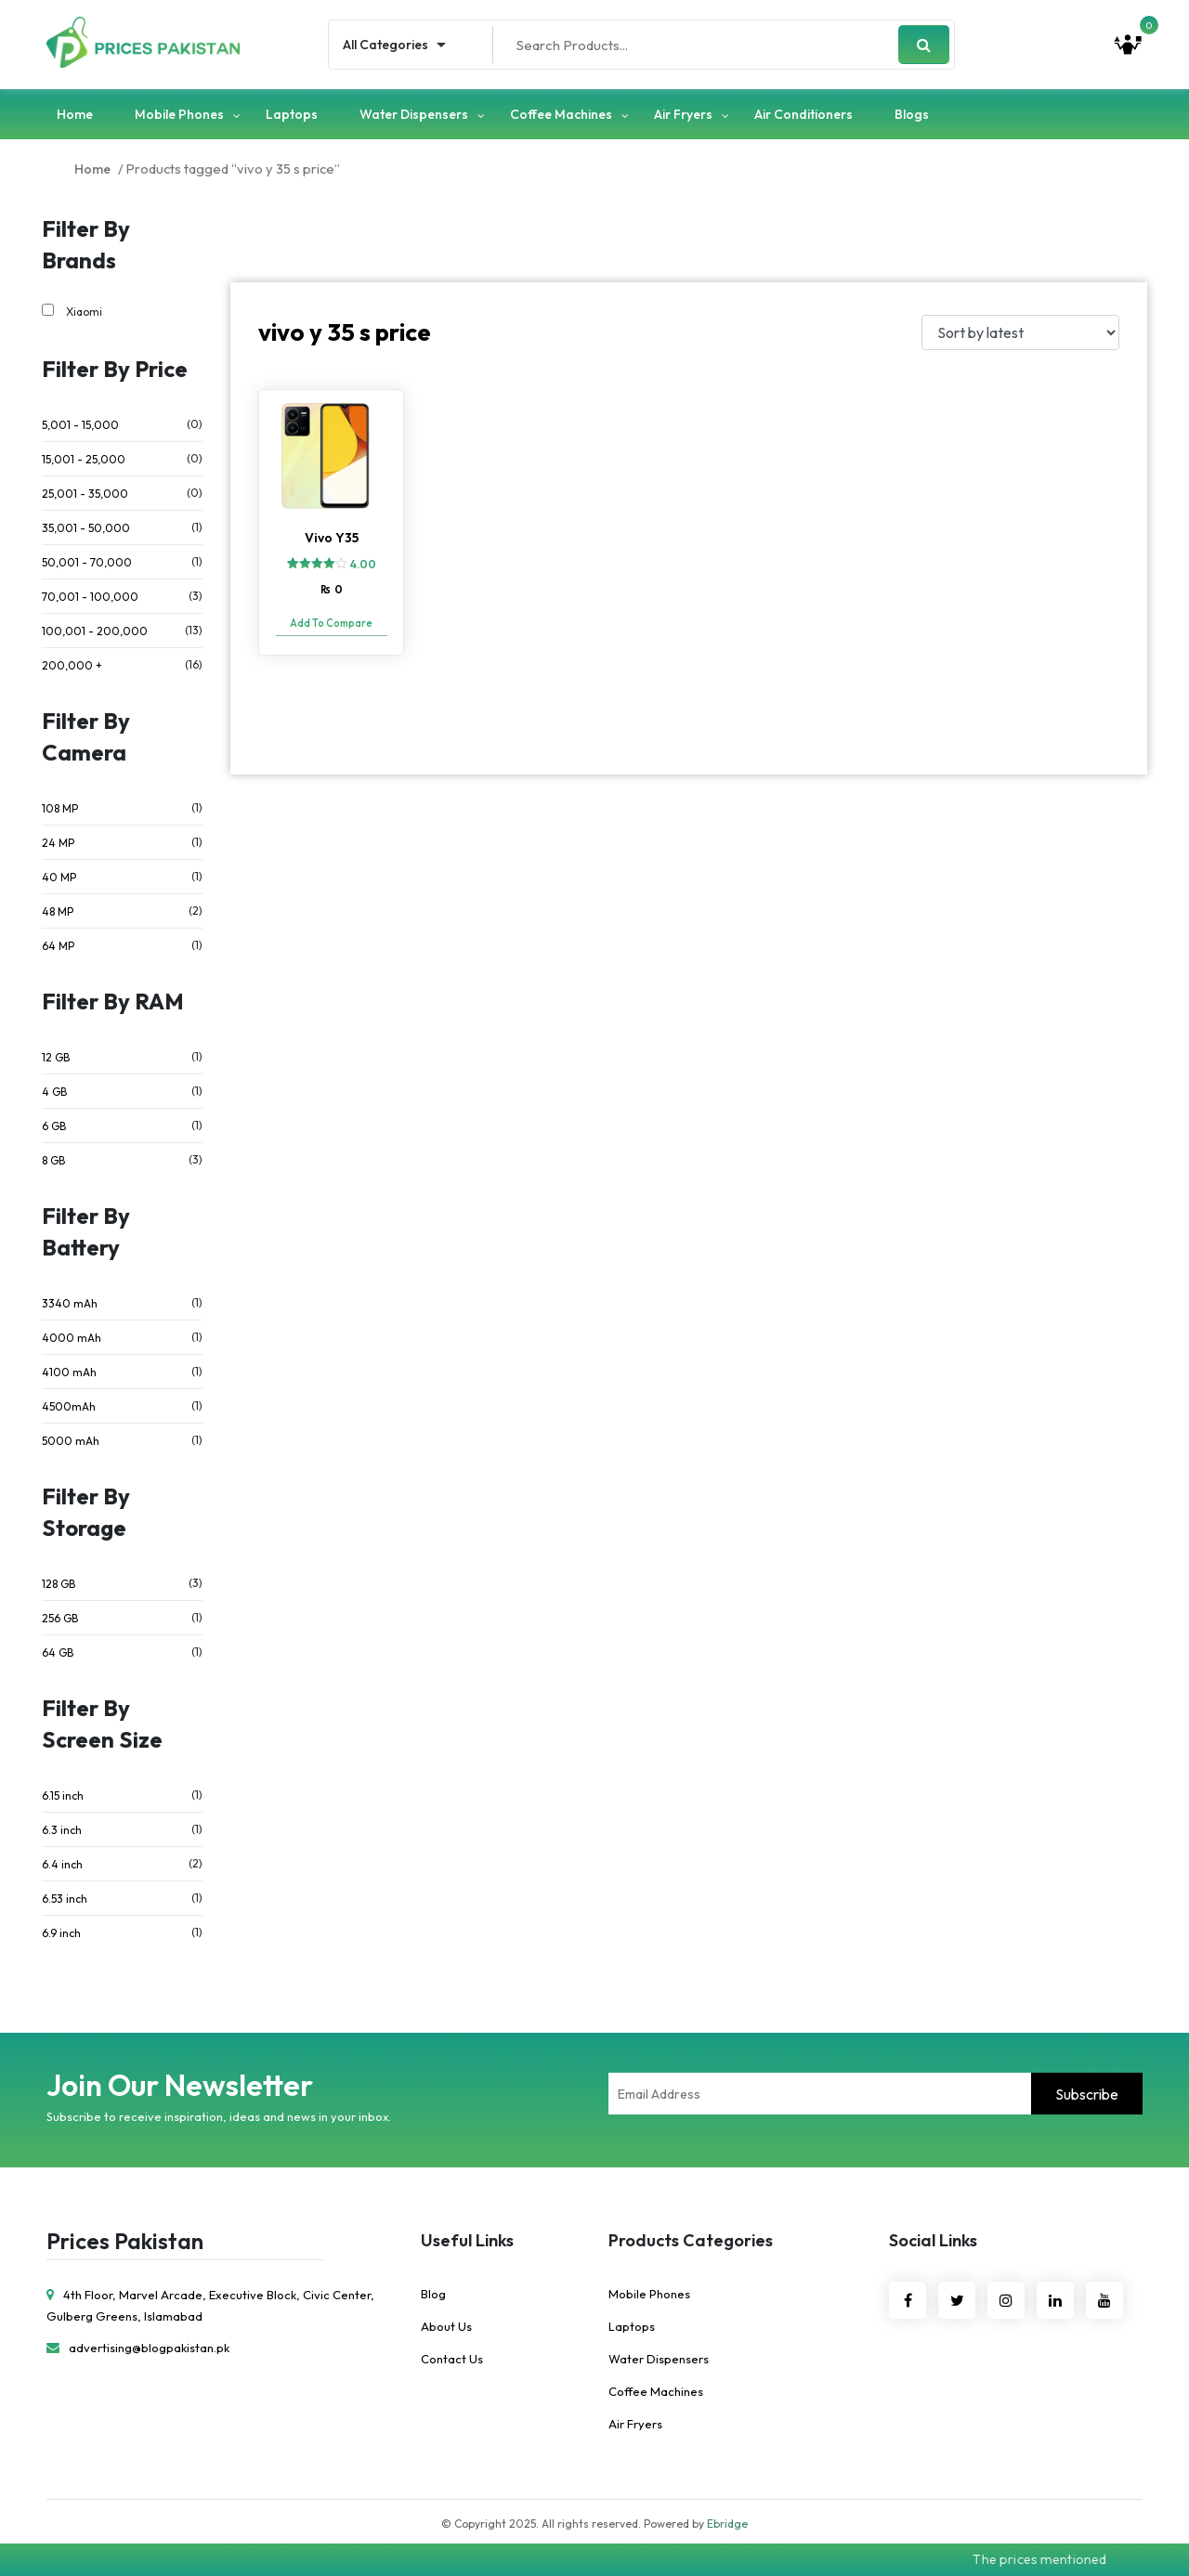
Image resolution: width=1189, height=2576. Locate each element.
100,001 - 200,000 (95, 631)
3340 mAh (70, 1303)
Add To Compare (331, 623)
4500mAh (69, 1406)
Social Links (933, 2240)
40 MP (59, 877)
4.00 (363, 564)
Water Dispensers (413, 114)
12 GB (56, 1057)
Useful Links (467, 2240)
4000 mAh (71, 1338)
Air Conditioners (803, 114)
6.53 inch (64, 1899)
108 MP (60, 808)
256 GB (60, 1618)
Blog (433, 2293)
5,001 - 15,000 (80, 425)
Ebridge (727, 2523)
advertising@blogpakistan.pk (137, 2347)
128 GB (58, 1584)
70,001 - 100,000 (90, 597)
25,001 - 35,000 (85, 494)
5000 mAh (70, 1441)
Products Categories (690, 2240)
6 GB (54, 1126)
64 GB (57, 1652)
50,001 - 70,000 (87, 562)
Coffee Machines (561, 114)
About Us (446, 2326)
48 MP (57, 911)
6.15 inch (63, 1795)
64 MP (58, 946)
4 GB (54, 1092)
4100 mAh (69, 1372)
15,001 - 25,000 (83, 459)
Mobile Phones (179, 114)
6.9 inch (61, 1933)
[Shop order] (1020, 332)
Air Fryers (683, 114)
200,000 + (72, 665)
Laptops (292, 114)
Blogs (912, 114)
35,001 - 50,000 (86, 528)
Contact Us (452, 2358)
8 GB (53, 1160)
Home (75, 114)
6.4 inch (62, 1864)
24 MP (58, 843)
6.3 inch (62, 1830)
